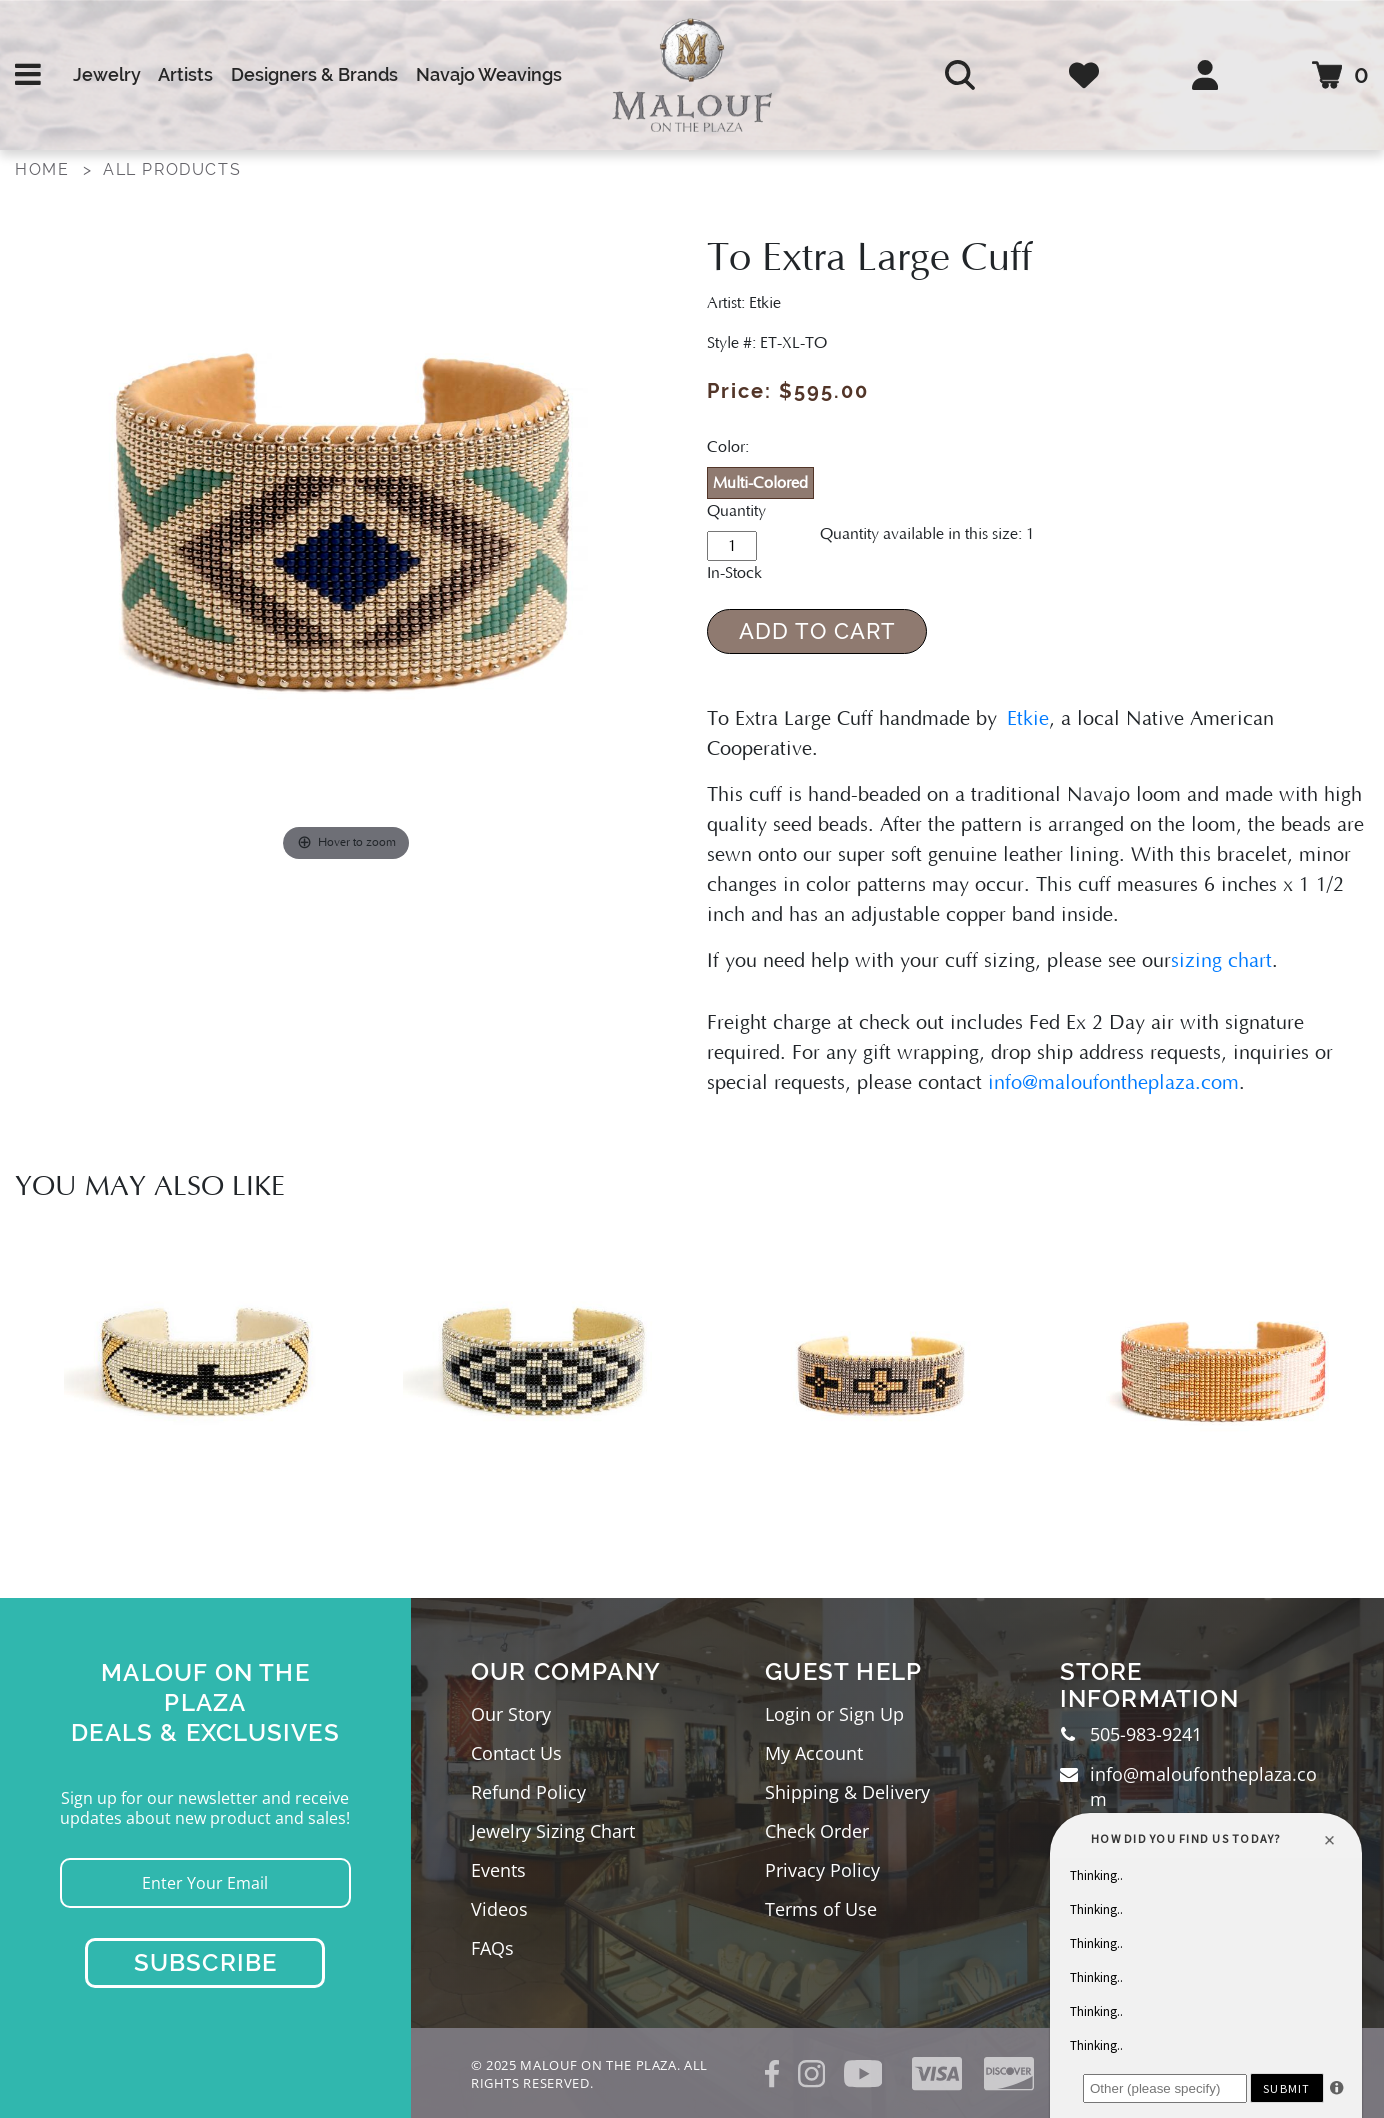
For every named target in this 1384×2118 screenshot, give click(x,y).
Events (498, 1870)
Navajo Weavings (489, 74)
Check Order (817, 1831)
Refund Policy (528, 1792)
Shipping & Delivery (847, 1792)
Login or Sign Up (834, 1714)
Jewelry (107, 74)
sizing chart (1221, 961)
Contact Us (516, 1753)
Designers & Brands (314, 74)
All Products (172, 169)
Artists (185, 74)
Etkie (1028, 719)
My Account (814, 1753)
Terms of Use (821, 1909)
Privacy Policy (822, 1870)
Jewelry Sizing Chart (553, 1831)
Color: (728, 447)
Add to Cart (817, 631)
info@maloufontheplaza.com (1113, 1083)
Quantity (736, 511)
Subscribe (206, 1962)
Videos (499, 1909)
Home (42, 169)
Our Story (511, 1714)
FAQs (492, 1948)
